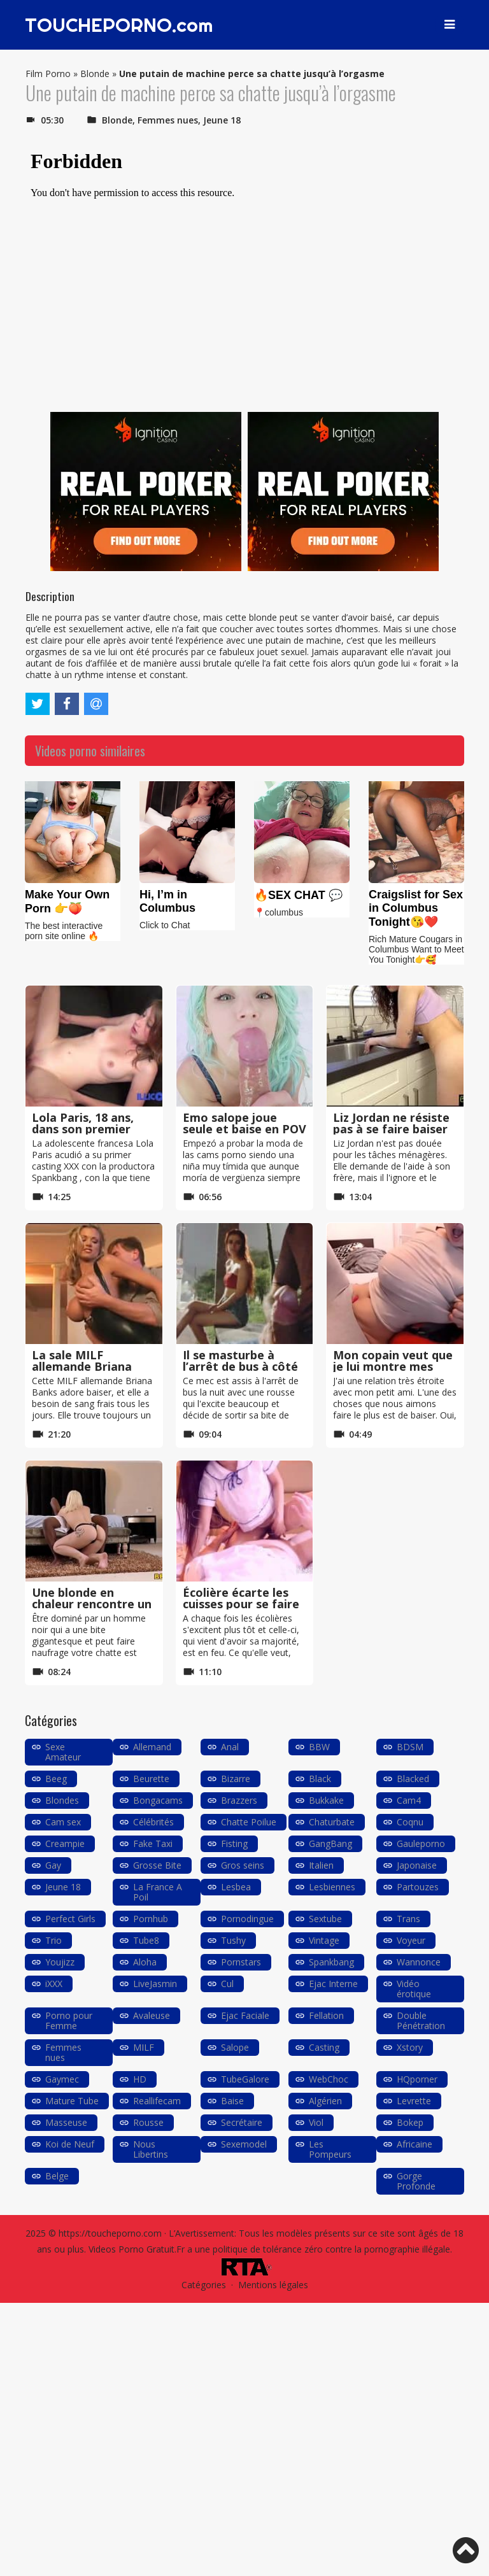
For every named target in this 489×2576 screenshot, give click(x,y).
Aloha (145, 1962)
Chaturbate (332, 1822)
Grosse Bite (157, 1865)
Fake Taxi (153, 1843)
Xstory (410, 2047)
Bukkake (326, 1800)
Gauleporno (421, 1843)
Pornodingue (247, 1919)
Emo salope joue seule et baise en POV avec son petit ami (244, 1129)
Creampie (65, 1843)
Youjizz (59, 1962)
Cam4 (409, 1800)
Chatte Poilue (248, 1822)
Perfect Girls (70, 1919)
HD (139, 2079)
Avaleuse (151, 2015)
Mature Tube (72, 2101)
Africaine (414, 2144)
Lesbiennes (332, 1887)
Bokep (410, 2122)
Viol (316, 2122)
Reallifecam (157, 2101)
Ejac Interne (333, 1984)
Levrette (414, 2101)
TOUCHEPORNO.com (119, 24)
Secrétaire (241, 2122)
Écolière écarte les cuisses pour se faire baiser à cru (241, 1604)
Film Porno (48, 73)
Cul (227, 1984)
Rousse (148, 2122)
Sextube (325, 1919)
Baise (232, 2101)
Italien (321, 1865)
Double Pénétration (421, 2020)
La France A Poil (157, 1892)
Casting (324, 2047)
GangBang (330, 1843)
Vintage (324, 1940)
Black (320, 1779)
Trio (53, 1940)
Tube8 (146, 1940)
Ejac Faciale (245, 2015)
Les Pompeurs (330, 2149)
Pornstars (241, 1962)
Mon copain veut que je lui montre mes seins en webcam (393, 1366)
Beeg (56, 1779)
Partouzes (418, 1887)
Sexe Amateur (63, 1752)
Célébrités (153, 1822)
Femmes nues (168, 120)
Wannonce (419, 1962)
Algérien (325, 2101)
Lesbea (236, 1887)
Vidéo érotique (414, 1989)
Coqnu (410, 1822)
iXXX (53, 1984)
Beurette (151, 1779)
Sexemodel (244, 2144)
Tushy (233, 1940)
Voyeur (411, 1940)
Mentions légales (273, 2285)
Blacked (413, 1779)
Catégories (203, 2285)
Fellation (326, 2015)
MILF (143, 2047)
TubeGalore (245, 2079)
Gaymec (62, 2079)
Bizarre (235, 1779)
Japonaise (417, 1865)
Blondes (62, 1800)
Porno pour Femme (68, 2020)
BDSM (410, 1747)
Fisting (234, 1843)
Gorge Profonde (416, 2181)
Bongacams (158, 1800)
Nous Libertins (150, 2149)
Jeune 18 (222, 120)
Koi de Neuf (69, 2144)
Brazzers (239, 1800)
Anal (230, 1747)
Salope (235, 2047)
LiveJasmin (155, 1984)
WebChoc (328, 2079)
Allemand (152, 1747)
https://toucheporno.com (110, 2233)
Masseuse (66, 2122)
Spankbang (331, 1962)
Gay (53, 1865)
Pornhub (150, 1919)
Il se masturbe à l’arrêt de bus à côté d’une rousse (240, 1366)
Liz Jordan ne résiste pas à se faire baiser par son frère (391, 1129)
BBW (319, 1747)
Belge (57, 2176)
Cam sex (63, 1822)
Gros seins (242, 1865)
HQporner (417, 2079)
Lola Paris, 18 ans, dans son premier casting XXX (83, 1129)
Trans (408, 1919)
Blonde (95, 73)
